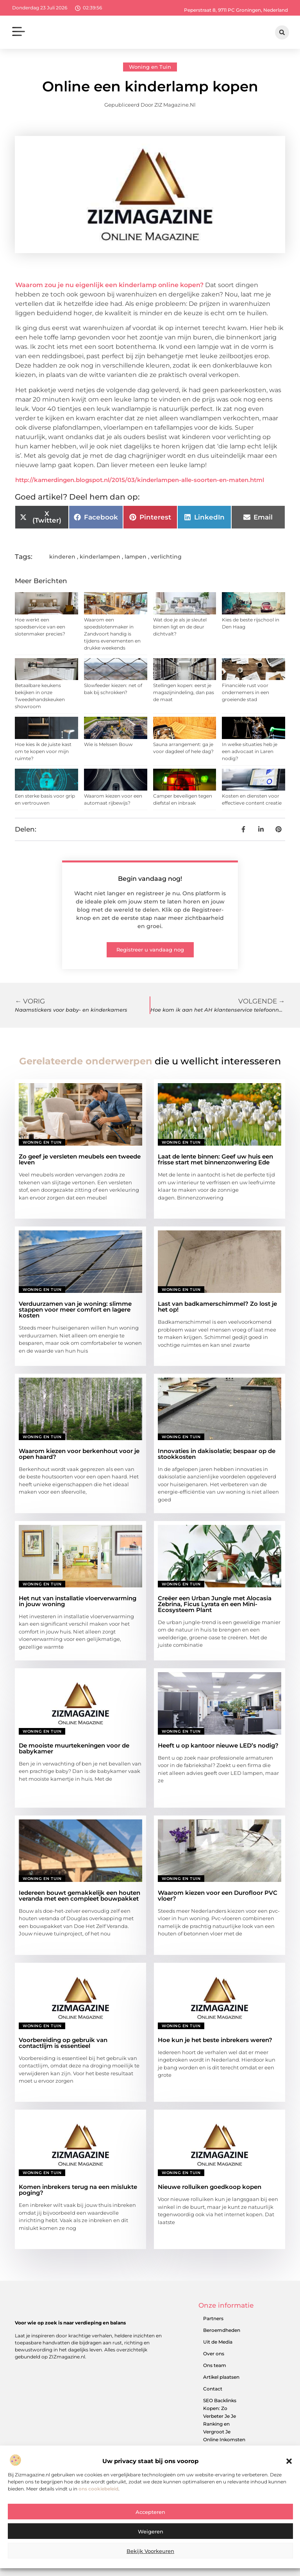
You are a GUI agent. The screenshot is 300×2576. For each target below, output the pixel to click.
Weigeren (150, 2531)
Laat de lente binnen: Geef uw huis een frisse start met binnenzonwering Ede (215, 1159)
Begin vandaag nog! (150, 878)
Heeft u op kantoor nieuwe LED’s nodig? (218, 1745)
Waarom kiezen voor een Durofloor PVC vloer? (217, 1895)
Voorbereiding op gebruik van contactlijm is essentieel (63, 2042)
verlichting (166, 556)
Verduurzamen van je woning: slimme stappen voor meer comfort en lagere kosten (75, 1309)
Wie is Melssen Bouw (108, 744)
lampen (135, 556)
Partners (213, 2318)
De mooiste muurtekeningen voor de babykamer (74, 1748)
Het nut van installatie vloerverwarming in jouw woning (77, 1601)
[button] (289, 2461)
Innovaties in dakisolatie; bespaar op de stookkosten (216, 1453)
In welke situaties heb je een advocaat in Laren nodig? (249, 751)
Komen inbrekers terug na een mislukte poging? (78, 2189)
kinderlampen (100, 556)
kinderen (62, 556)
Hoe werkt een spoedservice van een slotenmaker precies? (40, 627)
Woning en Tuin (150, 67)
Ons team (214, 2365)
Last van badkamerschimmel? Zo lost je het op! (217, 1306)
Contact (212, 2389)
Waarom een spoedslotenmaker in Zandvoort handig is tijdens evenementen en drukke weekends (112, 634)
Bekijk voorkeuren (150, 2551)
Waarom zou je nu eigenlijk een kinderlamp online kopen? (109, 285)
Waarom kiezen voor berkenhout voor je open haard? (79, 1453)
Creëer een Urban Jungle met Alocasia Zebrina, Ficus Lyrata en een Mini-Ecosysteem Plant (214, 1604)
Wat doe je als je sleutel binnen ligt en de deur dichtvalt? (180, 627)
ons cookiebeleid (98, 2489)
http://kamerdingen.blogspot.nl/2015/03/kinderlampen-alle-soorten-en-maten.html (139, 480)
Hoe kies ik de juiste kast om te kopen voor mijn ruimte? (43, 751)
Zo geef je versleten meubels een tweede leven (80, 1159)
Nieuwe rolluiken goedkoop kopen (209, 2186)
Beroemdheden (221, 2330)
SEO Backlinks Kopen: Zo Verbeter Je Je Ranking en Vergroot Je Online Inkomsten (224, 2419)
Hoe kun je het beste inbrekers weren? (215, 2040)
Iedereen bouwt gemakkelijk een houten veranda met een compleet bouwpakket (79, 1895)
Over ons (213, 2353)
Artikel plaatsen (221, 2377)
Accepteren (150, 2512)
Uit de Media (217, 2342)
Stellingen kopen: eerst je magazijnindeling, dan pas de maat (183, 692)
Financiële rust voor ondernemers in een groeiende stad (245, 692)
